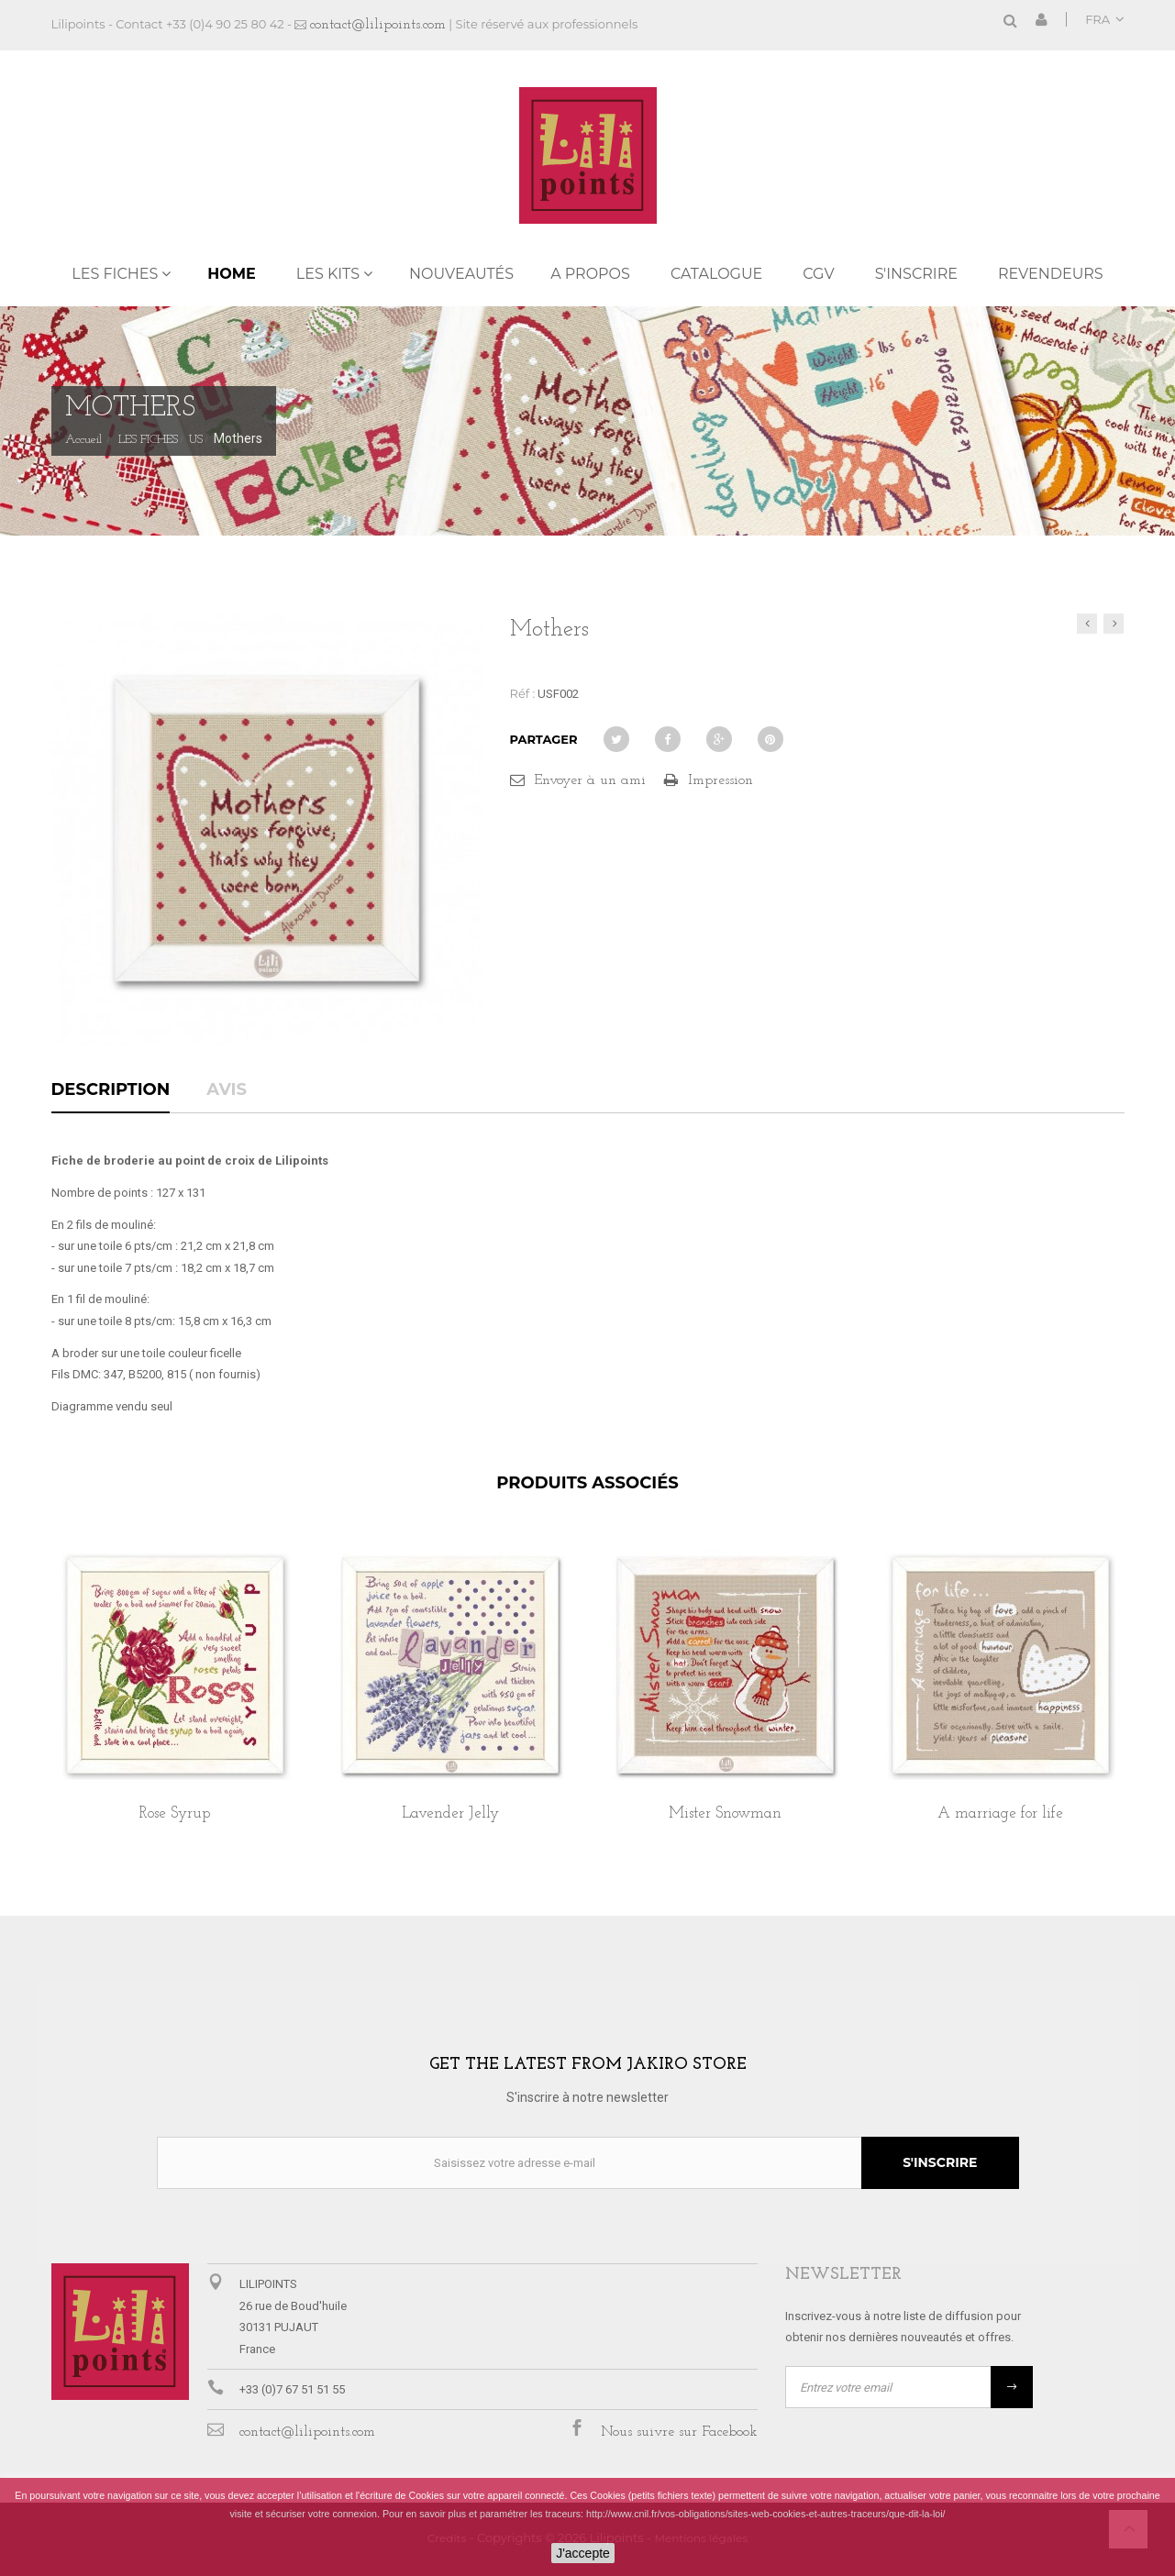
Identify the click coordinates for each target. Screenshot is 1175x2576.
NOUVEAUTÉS (461, 273)
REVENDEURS (1050, 273)
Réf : (523, 693)
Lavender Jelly (450, 1813)
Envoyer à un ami (590, 780)
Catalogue (716, 273)
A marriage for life (1000, 1813)
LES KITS (328, 273)
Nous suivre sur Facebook (679, 2432)
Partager (544, 739)
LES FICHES (115, 273)
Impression (720, 780)
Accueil (83, 440)
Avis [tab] (226, 1090)
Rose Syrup (174, 1813)
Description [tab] (111, 1090)
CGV (818, 273)
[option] (175, 1706)
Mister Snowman (725, 1813)
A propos (590, 273)
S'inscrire (916, 273)
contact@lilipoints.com (378, 24)
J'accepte (583, 2553)
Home (231, 273)
